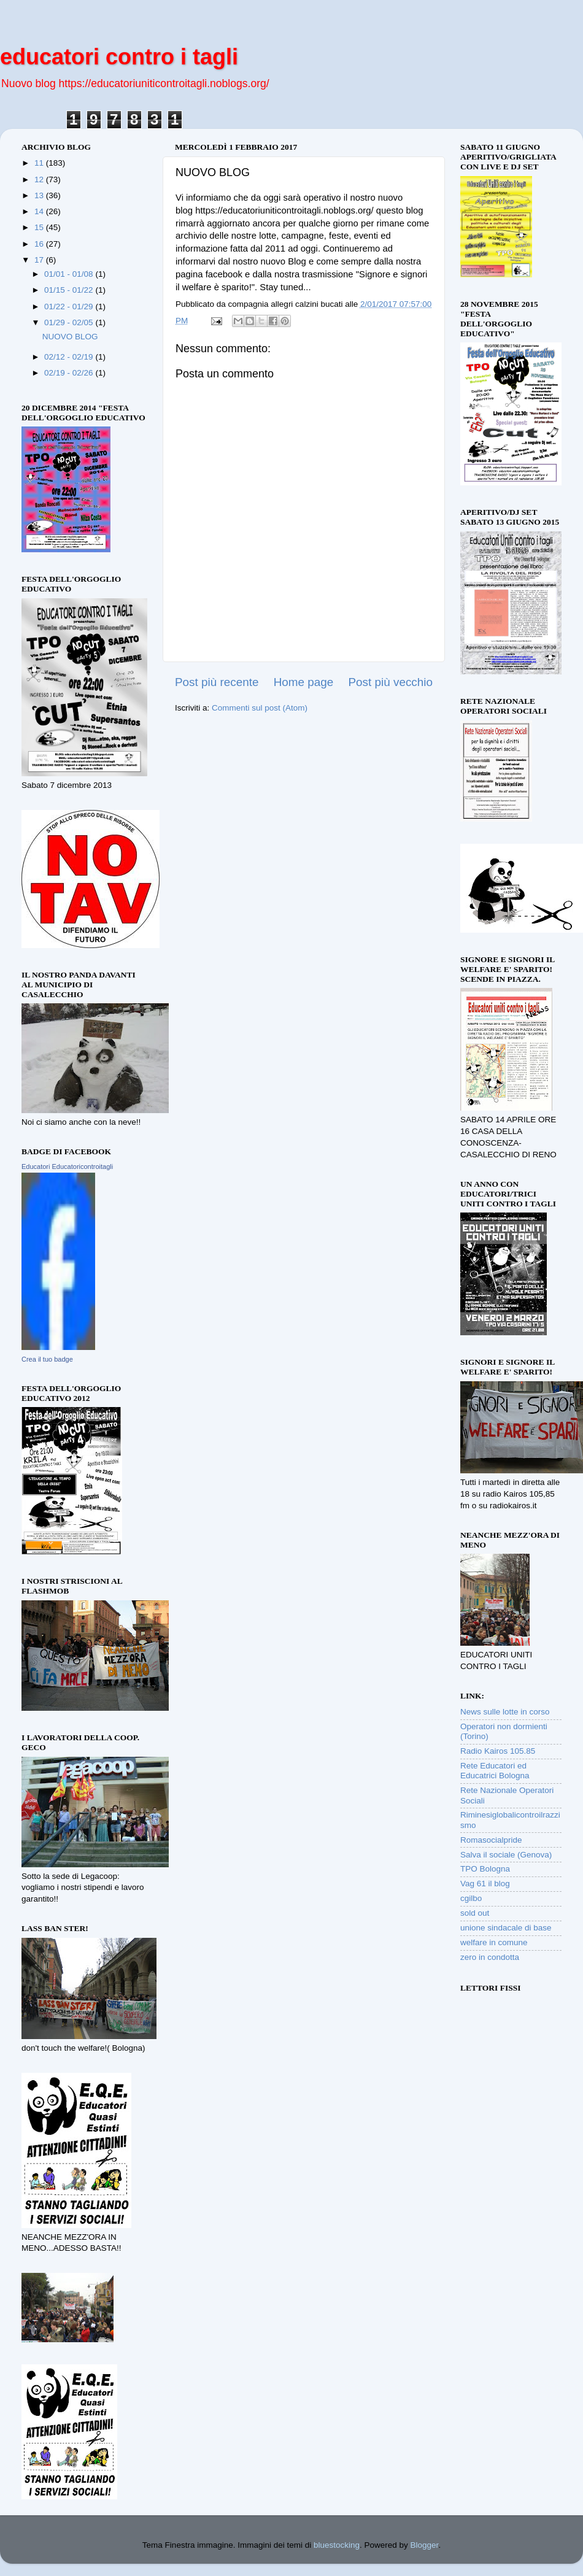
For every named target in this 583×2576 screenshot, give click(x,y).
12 (40, 179)
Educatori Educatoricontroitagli (67, 1166)
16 (40, 244)
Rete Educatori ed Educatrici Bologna (495, 1770)
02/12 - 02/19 (69, 356)
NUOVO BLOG (70, 336)
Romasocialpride (491, 1840)
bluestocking (337, 2545)
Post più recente (217, 682)
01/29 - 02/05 (69, 322)
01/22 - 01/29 (69, 306)
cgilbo (471, 1898)
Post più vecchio (390, 682)
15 (40, 227)
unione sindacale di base (506, 1927)
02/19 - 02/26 (69, 372)
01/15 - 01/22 (69, 290)
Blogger (425, 2545)
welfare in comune (494, 1942)
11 (40, 163)
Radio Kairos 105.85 (497, 1751)
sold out (474, 1913)
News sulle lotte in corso (505, 1711)
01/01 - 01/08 (69, 274)
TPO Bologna (485, 1868)
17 (40, 259)
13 (40, 195)
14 (40, 211)
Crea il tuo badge (47, 1359)
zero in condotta (489, 1957)
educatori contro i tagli (119, 56)
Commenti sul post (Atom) (259, 707)
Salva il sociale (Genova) (506, 1854)
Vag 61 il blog (485, 1883)
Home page (304, 682)
